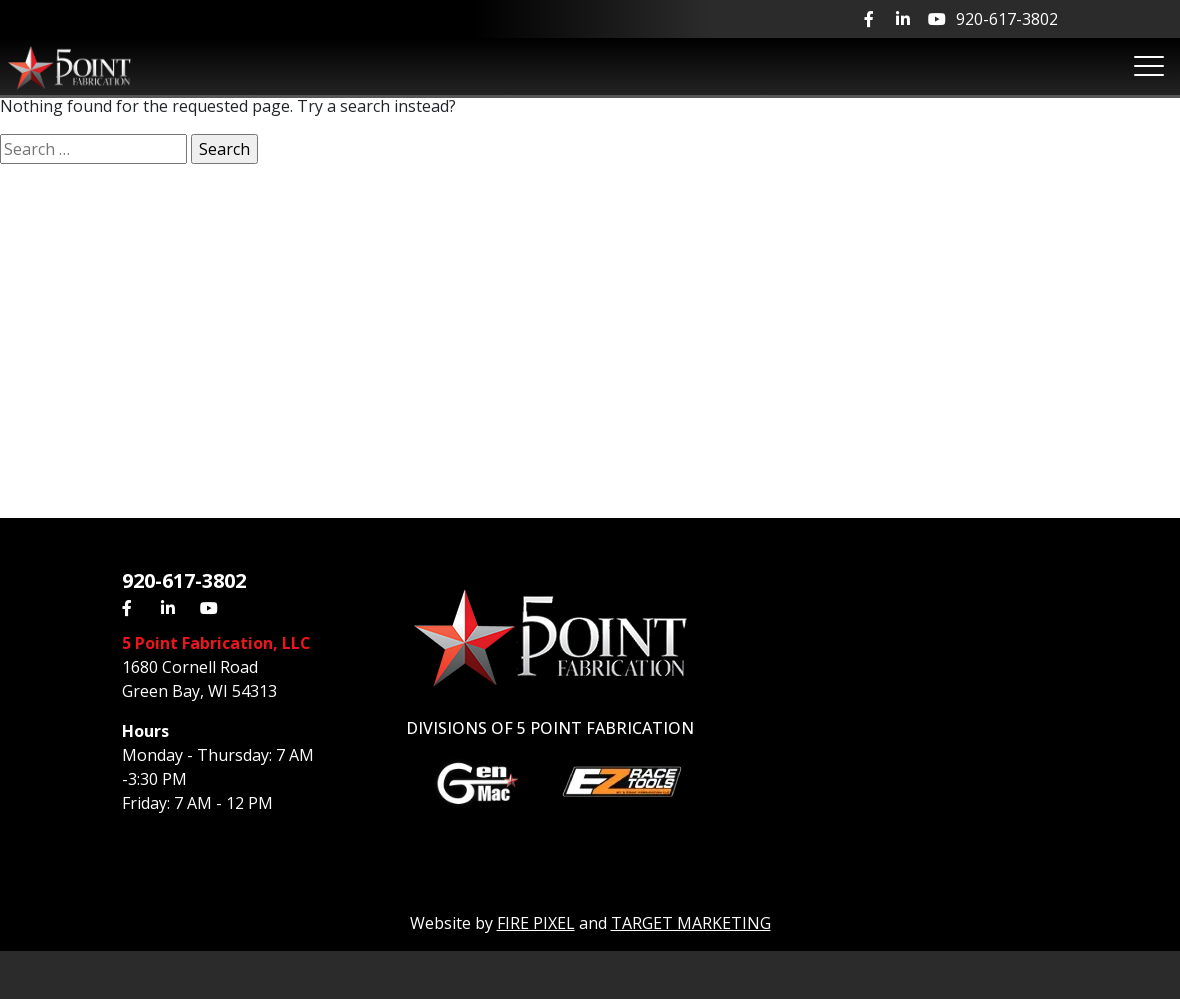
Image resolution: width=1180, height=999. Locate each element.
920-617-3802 (1007, 19)
